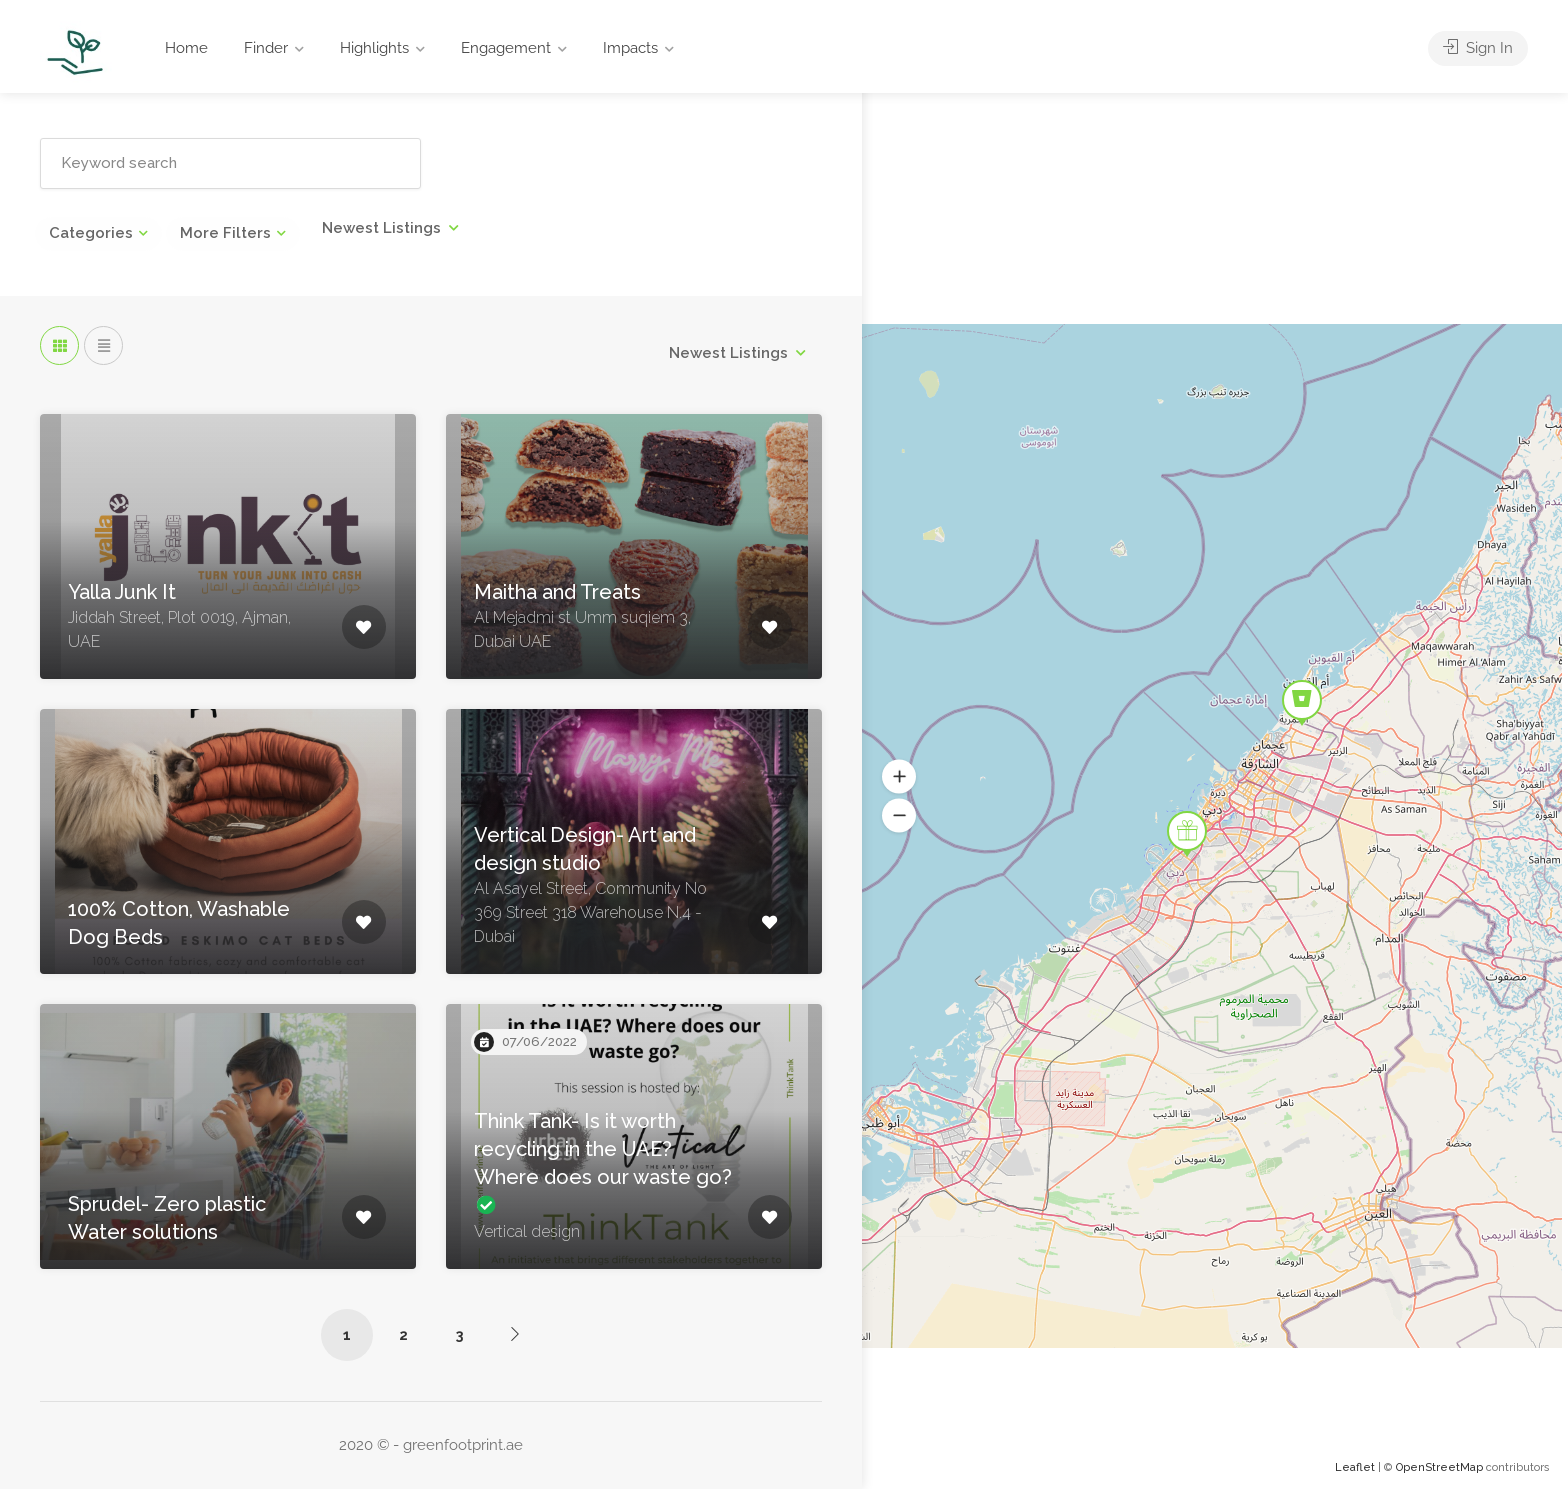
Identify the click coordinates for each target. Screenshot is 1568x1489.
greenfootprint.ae (463, 1445)
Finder (266, 48)
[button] (899, 776)
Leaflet (1355, 1467)
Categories (91, 233)
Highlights (374, 48)
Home (186, 48)
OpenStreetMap (1439, 1467)
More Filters (225, 233)
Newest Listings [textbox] (381, 228)
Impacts (630, 48)
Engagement (506, 48)
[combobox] (390, 228)
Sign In (1478, 48)
